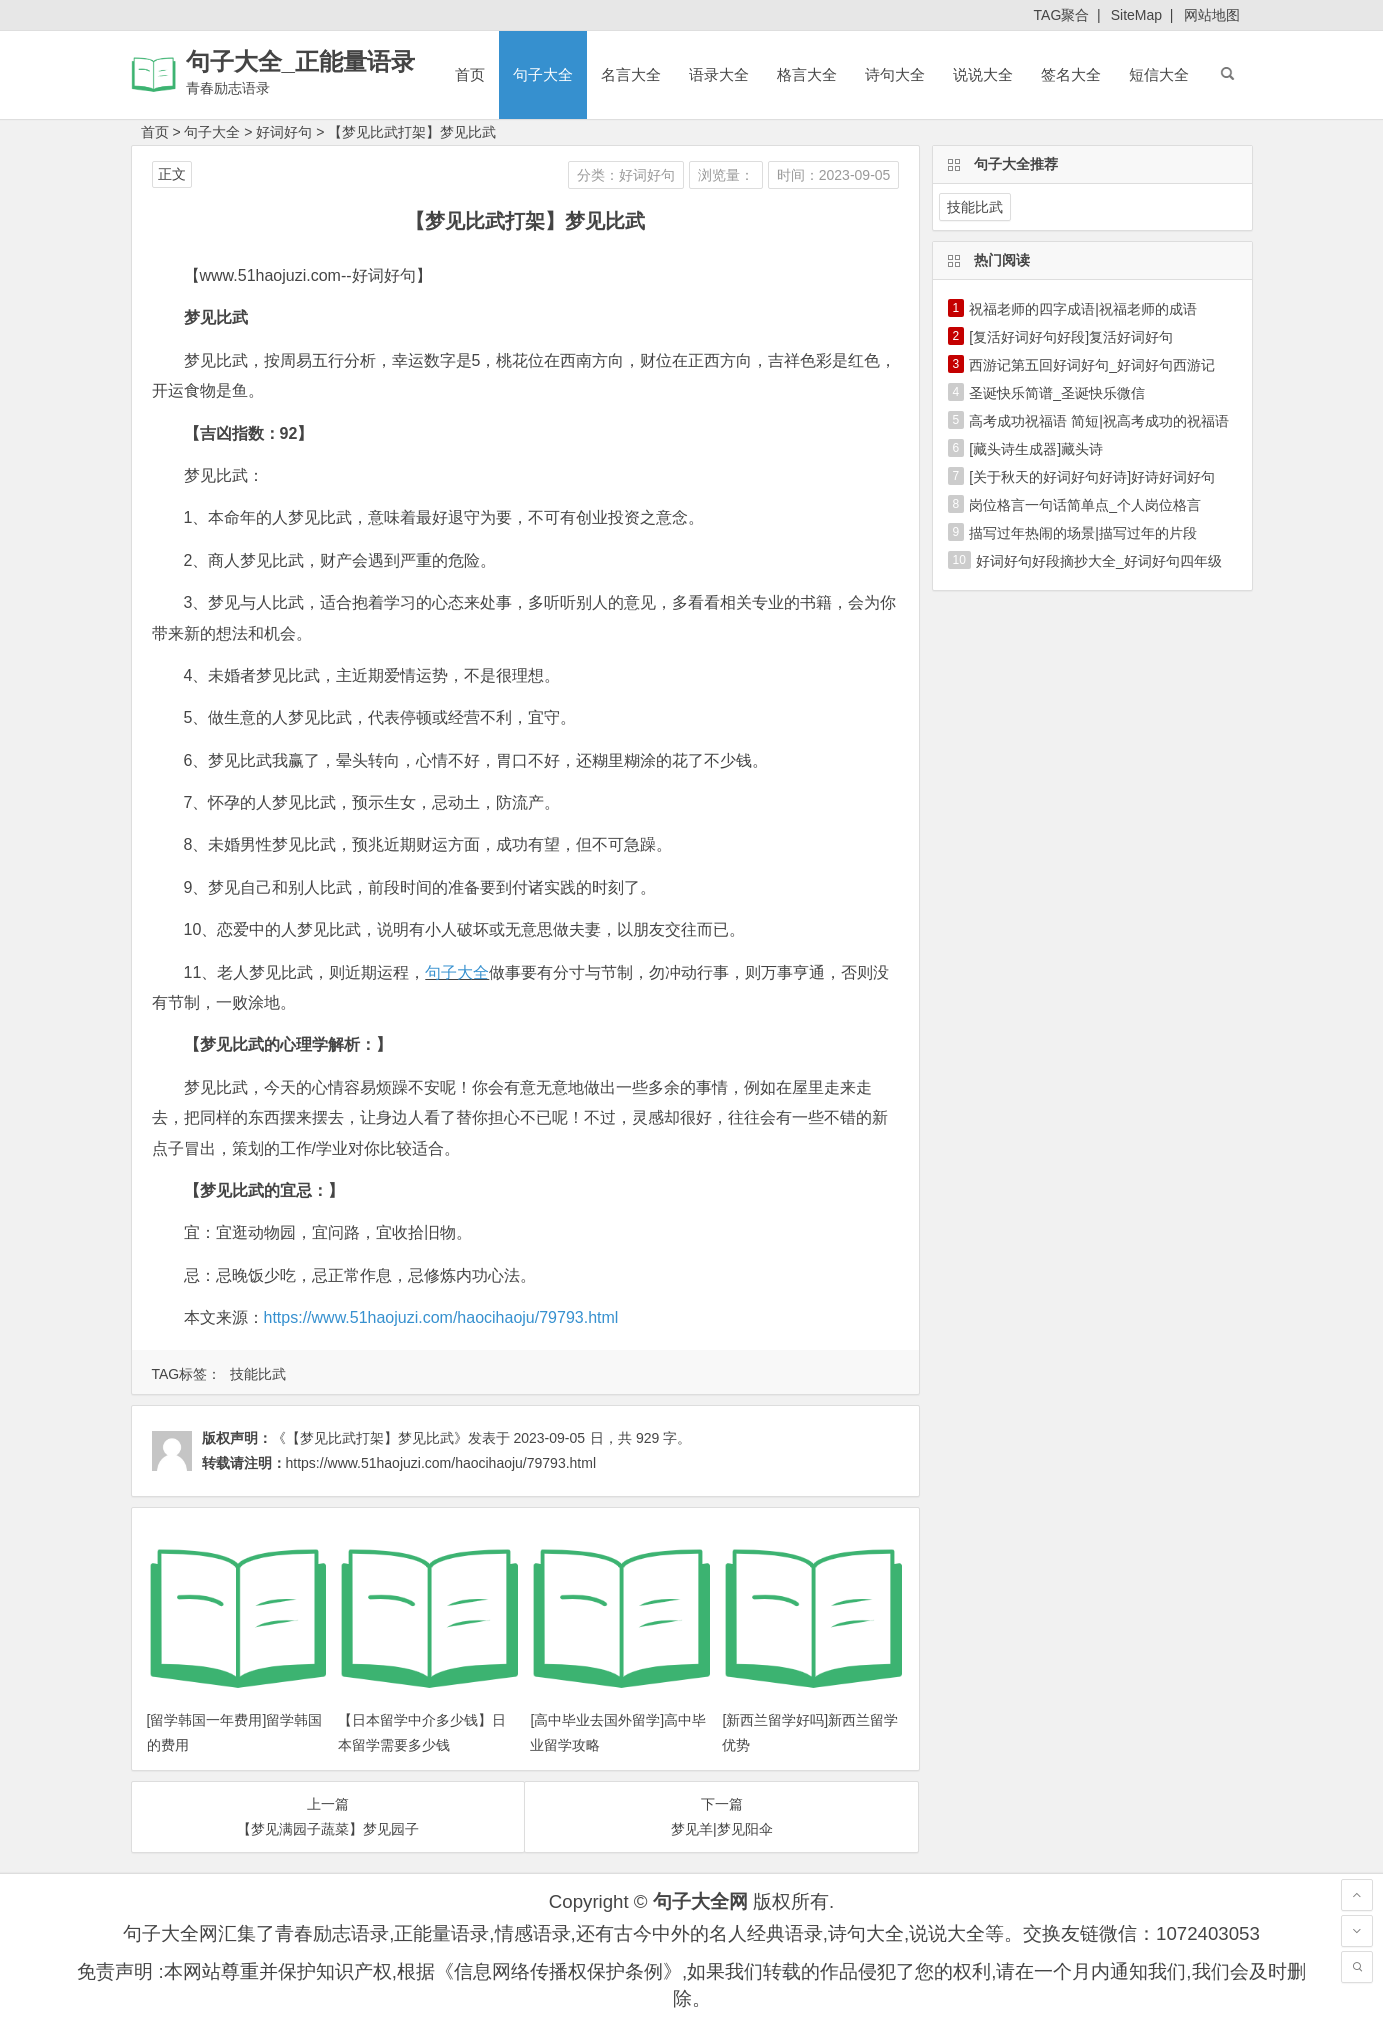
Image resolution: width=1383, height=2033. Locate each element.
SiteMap (1136, 15)
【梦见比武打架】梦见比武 (412, 132)
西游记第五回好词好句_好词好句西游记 (1092, 365)
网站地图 (1212, 15)
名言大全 (631, 74)
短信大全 (1159, 74)
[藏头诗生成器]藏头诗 (1036, 449)
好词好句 (284, 132)
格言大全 (807, 74)
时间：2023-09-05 (834, 175)
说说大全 (983, 74)
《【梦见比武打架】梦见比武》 (370, 1438)
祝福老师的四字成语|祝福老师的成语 (1083, 309)
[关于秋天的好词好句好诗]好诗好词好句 (1092, 477)
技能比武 (258, 1374)
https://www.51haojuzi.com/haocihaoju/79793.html (441, 1317)
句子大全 (543, 74)
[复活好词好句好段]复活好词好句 (1071, 337)
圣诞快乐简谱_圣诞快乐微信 (1057, 393)
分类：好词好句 (626, 175)
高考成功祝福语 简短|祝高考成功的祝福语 (1099, 421)
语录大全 (719, 74)
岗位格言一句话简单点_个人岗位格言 (1085, 505)
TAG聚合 (1062, 15)
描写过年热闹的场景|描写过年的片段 (1083, 533)
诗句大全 (895, 74)
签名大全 (1071, 74)
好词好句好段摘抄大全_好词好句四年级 (1099, 561)
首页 (470, 74)
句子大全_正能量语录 (300, 61)
